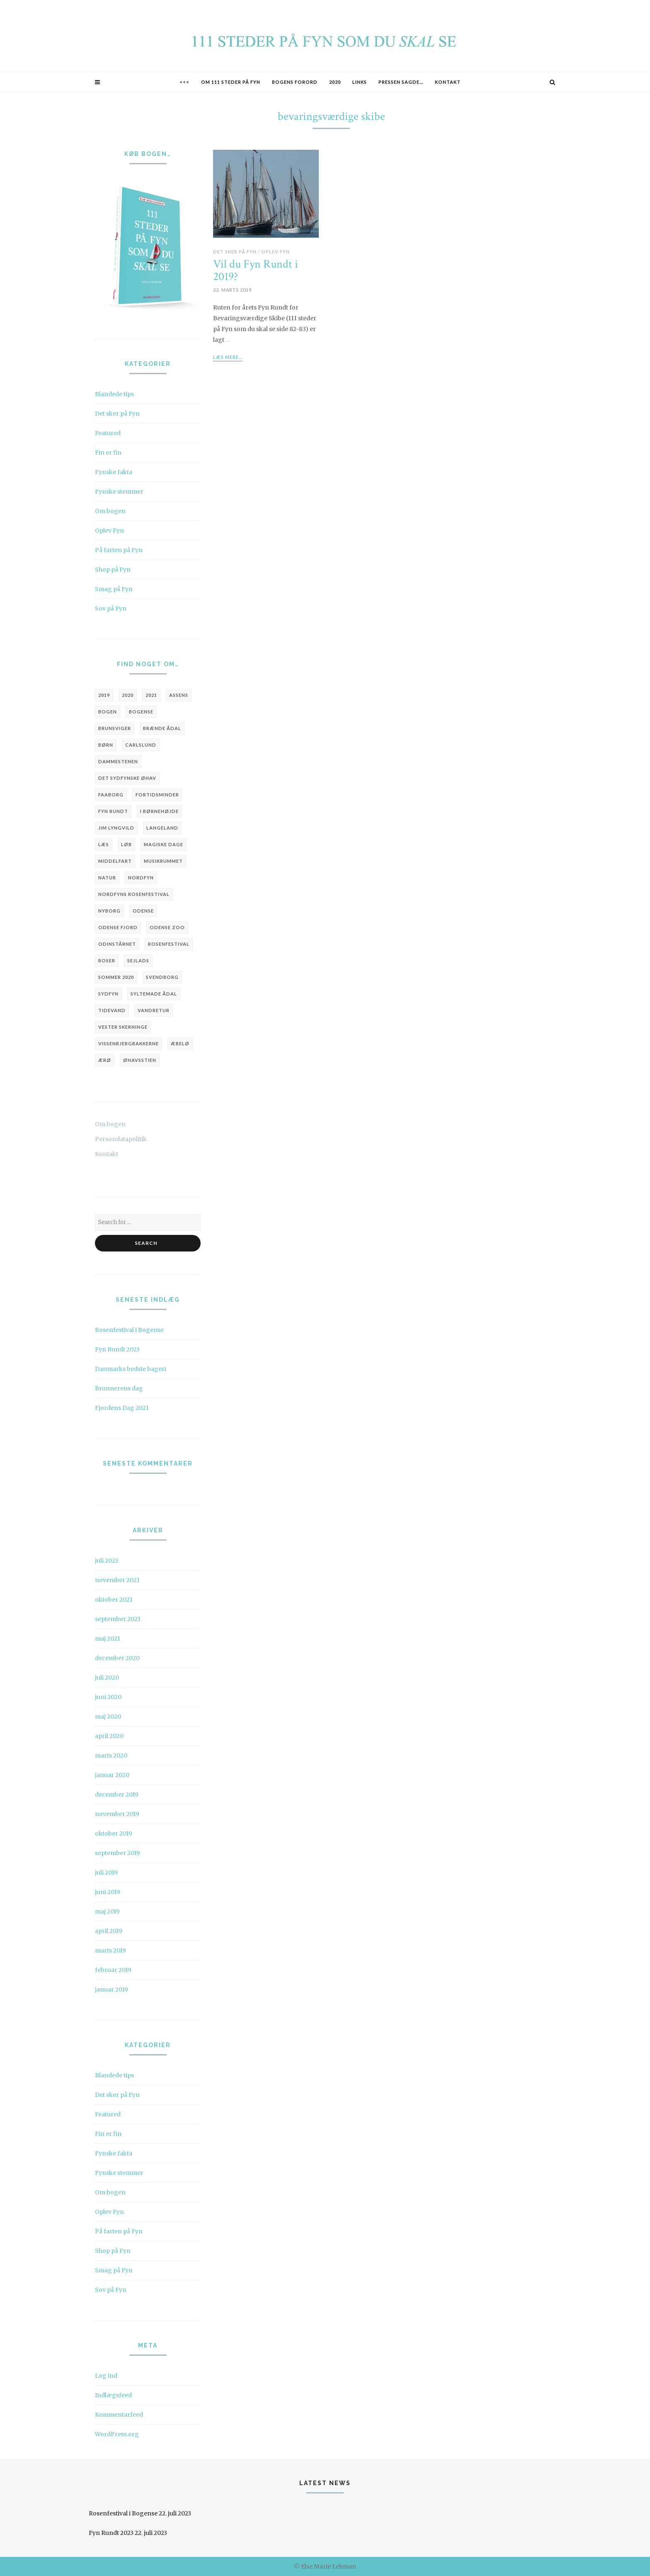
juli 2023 (106, 1560)
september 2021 (118, 1619)
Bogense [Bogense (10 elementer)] (141, 711)
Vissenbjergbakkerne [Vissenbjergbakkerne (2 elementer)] (128, 1043)
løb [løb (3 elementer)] (126, 844)
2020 (335, 82)
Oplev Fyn (109, 530)
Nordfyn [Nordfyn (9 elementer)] (141, 877)
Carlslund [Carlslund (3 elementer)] (140, 744)
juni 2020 (108, 1697)
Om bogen (110, 511)
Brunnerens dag (119, 1388)
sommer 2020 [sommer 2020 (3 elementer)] (116, 977)
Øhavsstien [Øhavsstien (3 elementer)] (139, 1060)
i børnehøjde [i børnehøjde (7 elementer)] (159, 811)
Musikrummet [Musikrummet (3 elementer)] (163, 861)
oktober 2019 (113, 1833)
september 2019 (117, 1853)
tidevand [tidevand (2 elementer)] (112, 1010)
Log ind (106, 2375)
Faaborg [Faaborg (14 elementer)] (111, 794)
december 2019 (116, 1794)
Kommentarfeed (119, 2414)
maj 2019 (107, 1911)
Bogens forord (295, 82)
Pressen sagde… (400, 82)
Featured (108, 433)
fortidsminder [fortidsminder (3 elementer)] (157, 794)
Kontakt (448, 82)
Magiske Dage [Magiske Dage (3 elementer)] (163, 844)
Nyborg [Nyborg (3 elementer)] (109, 910)
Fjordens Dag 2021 (122, 1408)
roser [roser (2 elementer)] (106, 960)
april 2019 (108, 1931)
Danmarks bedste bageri (130, 1369)
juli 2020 (107, 1677)
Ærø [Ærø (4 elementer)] (104, 1060)
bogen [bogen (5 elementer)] (107, 711)
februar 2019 (113, 1970)
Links (359, 82)
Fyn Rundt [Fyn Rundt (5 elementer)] (113, 811)
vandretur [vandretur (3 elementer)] (154, 1010)
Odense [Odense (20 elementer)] (143, 910)
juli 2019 (106, 1872)
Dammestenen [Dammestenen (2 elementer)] (118, 761)
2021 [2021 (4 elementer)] (151, 695)
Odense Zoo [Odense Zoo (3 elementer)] (167, 927)
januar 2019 (111, 1989)
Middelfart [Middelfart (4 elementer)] (115, 861)
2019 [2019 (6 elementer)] (104, 695)
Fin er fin (108, 452)
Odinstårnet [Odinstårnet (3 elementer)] (117, 944)
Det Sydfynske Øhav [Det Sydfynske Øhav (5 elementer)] (127, 778)
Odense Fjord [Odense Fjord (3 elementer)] (118, 927)
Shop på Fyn (113, 569)
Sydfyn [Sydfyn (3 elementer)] (108, 993)
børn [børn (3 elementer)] (105, 744)
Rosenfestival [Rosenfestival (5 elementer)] (168, 944)
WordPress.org (117, 2434)
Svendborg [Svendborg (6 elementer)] (162, 977)
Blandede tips (114, 394)
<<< (184, 82)
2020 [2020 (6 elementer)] (127, 695)
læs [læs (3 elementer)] (103, 844)
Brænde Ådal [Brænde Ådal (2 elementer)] (162, 728)
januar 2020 (112, 1775)
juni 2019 (107, 1892)
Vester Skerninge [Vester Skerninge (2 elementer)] (123, 1027)
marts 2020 (111, 1755)
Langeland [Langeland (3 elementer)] (162, 827)
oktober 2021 (114, 1599)
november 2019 (117, 1814)
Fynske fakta (113, 472)
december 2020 (117, 1658)
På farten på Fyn (119, 550)
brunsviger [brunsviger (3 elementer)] (114, 728)
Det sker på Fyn (117, 413)
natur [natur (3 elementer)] (107, 877)
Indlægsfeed (113, 2395)
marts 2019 (110, 1950)
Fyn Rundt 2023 (117, 1349)
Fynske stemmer (119, 491)
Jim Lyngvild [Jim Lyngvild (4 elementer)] (116, 827)
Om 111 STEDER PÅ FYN (230, 82)
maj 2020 (108, 1716)
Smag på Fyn (114, 589)
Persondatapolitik (121, 1139)
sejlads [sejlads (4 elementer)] (138, 960)
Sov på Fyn (110, 608)
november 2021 (117, 1580)
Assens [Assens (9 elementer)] (178, 695)
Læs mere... (228, 357)
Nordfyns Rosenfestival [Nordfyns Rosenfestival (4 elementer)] (134, 894)
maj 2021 (107, 1638)
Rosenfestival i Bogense (129, 1330)
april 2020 (109, 1736)
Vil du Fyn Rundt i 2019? (255, 271)
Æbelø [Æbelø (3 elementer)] (180, 1043)
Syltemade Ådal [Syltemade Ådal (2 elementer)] (154, 993)
